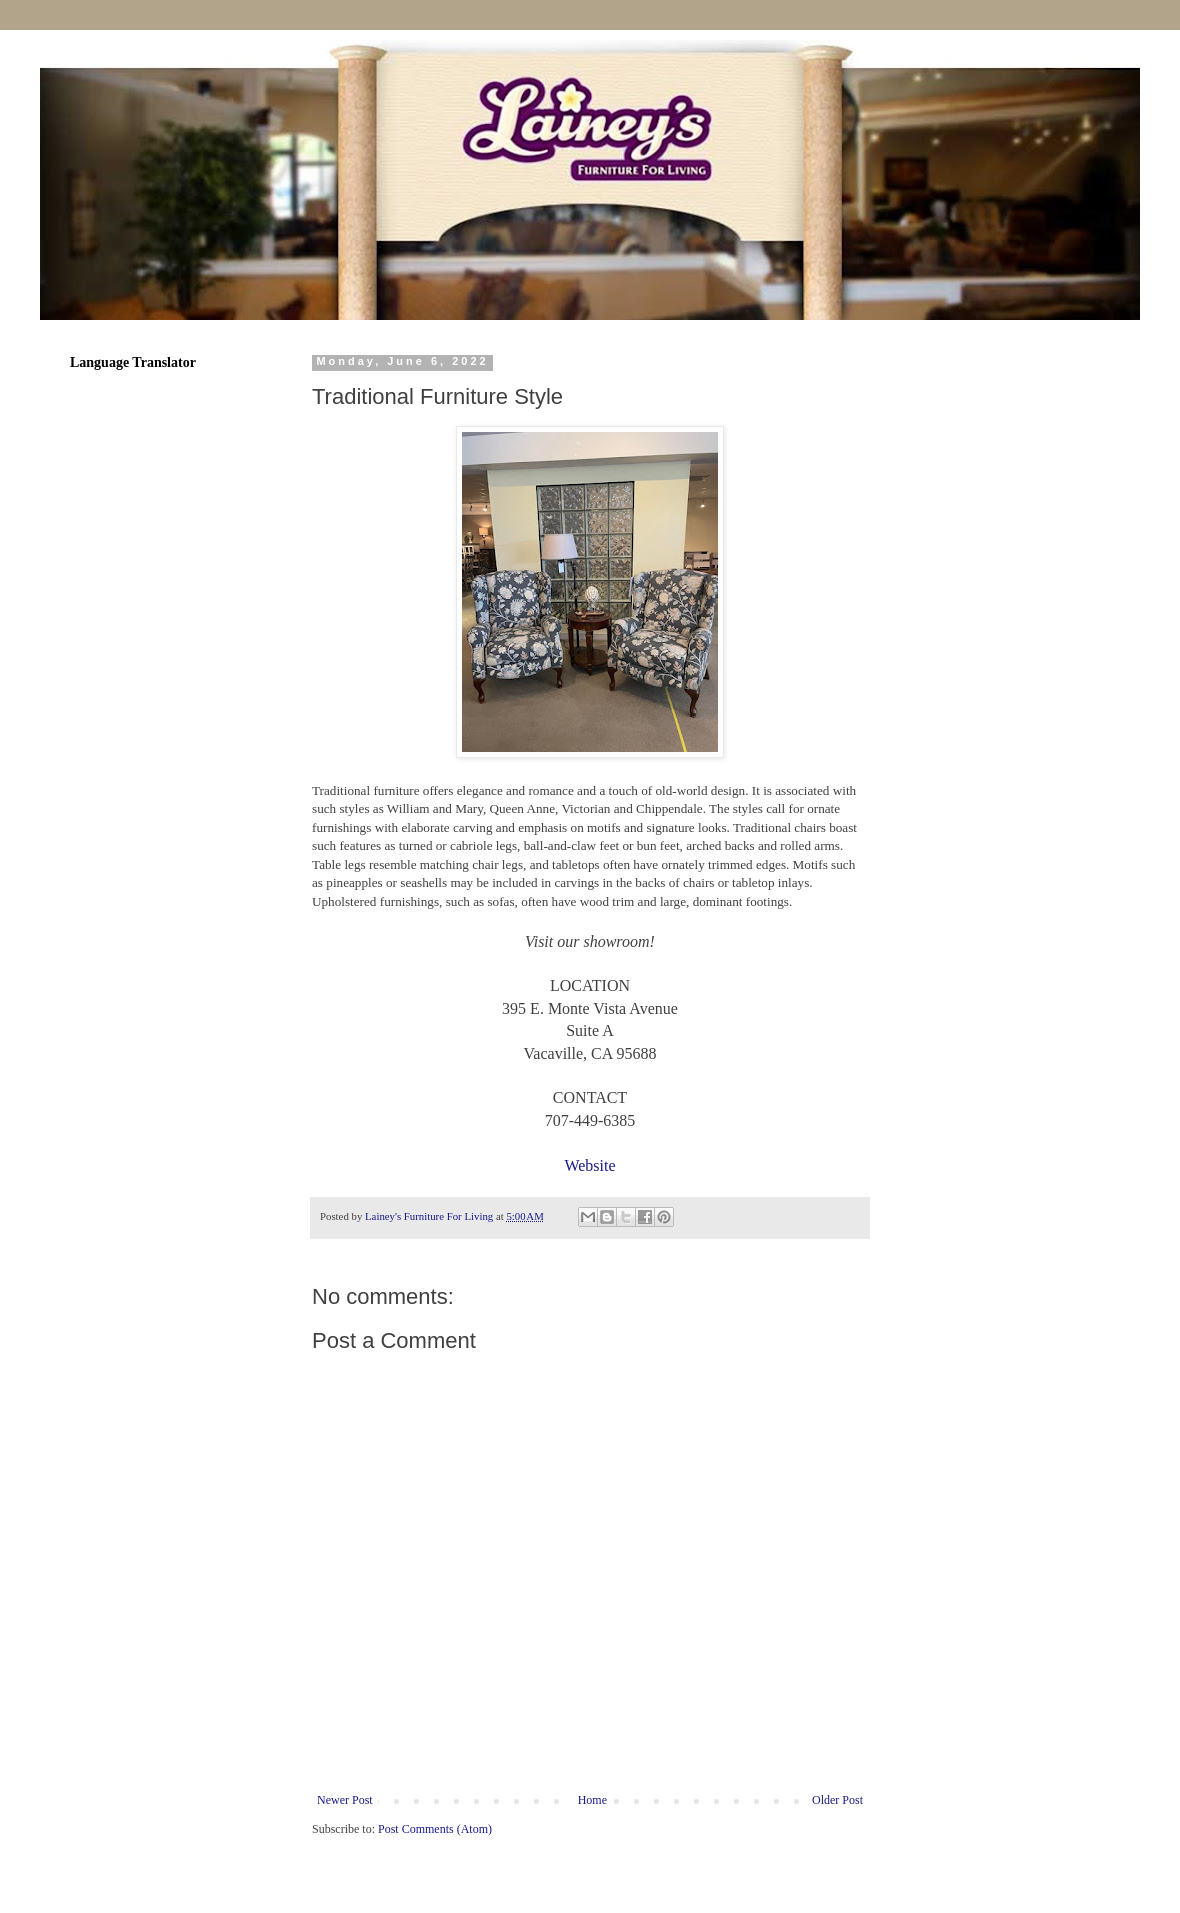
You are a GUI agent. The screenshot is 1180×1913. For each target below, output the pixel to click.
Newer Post (345, 1800)
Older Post (837, 1800)
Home (592, 1800)
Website (589, 1165)
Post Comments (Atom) (435, 1829)
